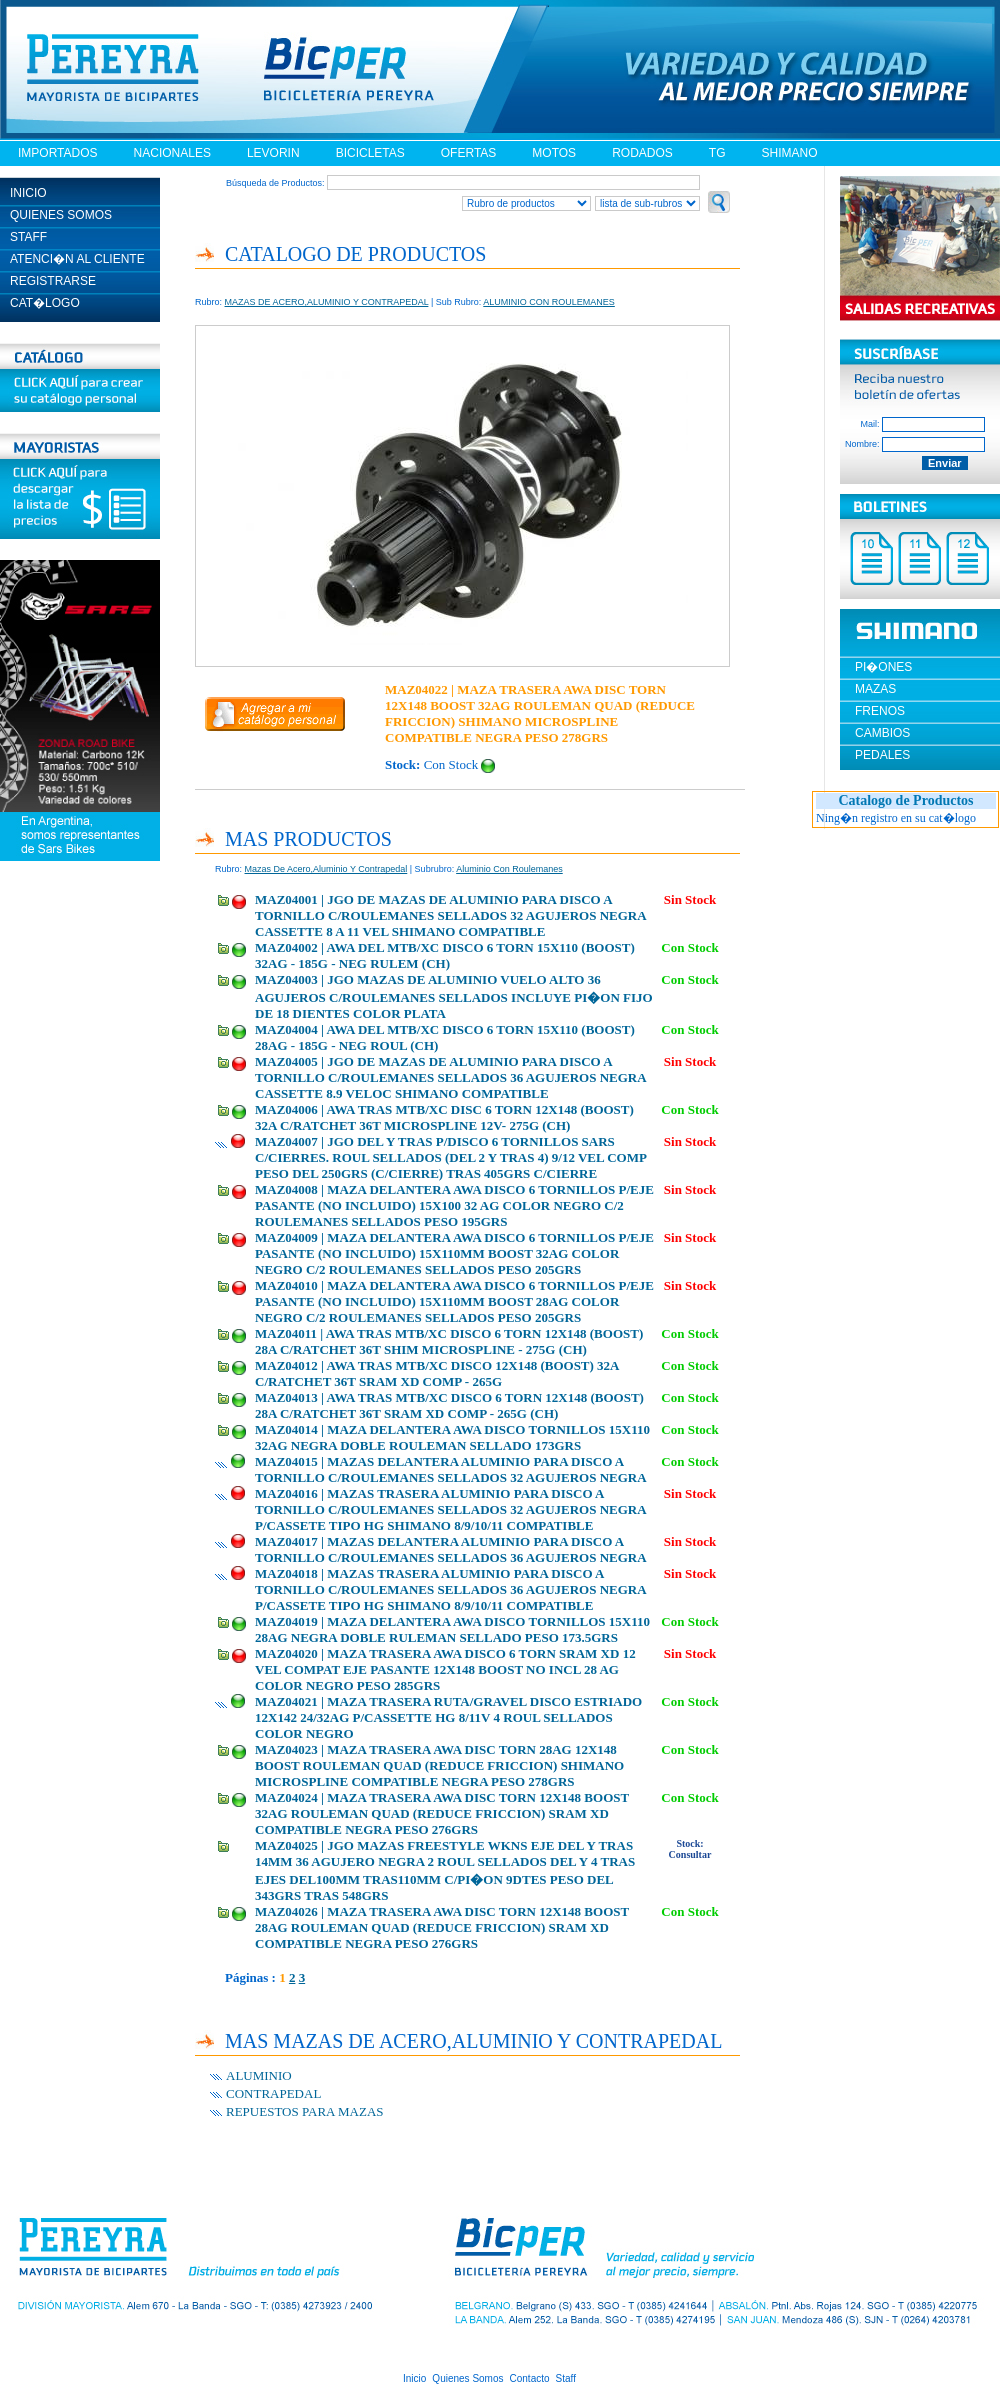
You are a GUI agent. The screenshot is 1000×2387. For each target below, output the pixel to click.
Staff (566, 2378)
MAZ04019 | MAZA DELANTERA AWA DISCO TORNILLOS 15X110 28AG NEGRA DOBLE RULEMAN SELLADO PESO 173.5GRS (452, 1629)
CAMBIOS (882, 733)
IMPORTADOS (58, 153)
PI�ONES (883, 667)
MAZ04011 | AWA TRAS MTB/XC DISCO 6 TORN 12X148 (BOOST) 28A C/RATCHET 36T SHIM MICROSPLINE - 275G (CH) (449, 1341)
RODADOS (642, 153)
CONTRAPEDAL (273, 2093)
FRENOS (880, 711)
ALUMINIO (259, 2075)
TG (717, 153)
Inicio (414, 2378)
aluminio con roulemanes (509, 869)
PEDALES (882, 755)
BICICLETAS (370, 153)
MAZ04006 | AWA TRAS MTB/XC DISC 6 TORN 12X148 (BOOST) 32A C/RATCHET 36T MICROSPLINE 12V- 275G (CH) (444, 1117)
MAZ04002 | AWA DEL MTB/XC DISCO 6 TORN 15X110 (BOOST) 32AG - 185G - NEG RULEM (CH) (445, 955)
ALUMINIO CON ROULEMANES (549, 302)
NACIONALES (172, 153)
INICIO (28, 193)
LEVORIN (273, 153)
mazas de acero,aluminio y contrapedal (326, 869)
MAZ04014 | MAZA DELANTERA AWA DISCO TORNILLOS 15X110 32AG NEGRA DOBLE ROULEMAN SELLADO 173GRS (452, 1437)
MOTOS (554, 153)
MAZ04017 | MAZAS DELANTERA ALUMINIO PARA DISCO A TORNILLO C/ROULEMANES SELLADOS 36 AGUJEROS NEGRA (451, 1549)
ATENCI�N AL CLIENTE (77, 259)
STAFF (28, 237)
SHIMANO (789, 153)
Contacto (530, 2378)
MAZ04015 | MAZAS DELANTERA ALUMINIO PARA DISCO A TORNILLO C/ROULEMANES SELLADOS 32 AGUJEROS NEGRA (451, 1469)
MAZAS (875, 689)
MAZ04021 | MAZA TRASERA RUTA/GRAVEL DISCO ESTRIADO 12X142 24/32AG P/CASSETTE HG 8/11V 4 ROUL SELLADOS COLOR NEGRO (448, 1717)
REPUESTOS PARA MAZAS (305, 2111)
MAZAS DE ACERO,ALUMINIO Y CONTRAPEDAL (327, 302)
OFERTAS (469, 153)
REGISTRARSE (53, 281)
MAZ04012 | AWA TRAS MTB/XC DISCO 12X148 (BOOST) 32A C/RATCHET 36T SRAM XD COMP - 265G (437, 1373)
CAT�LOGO (45, 303)
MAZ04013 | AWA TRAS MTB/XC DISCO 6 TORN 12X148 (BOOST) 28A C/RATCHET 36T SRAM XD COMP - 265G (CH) (449, 1405)
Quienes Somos (467, 2378)
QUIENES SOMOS (61, 215)
